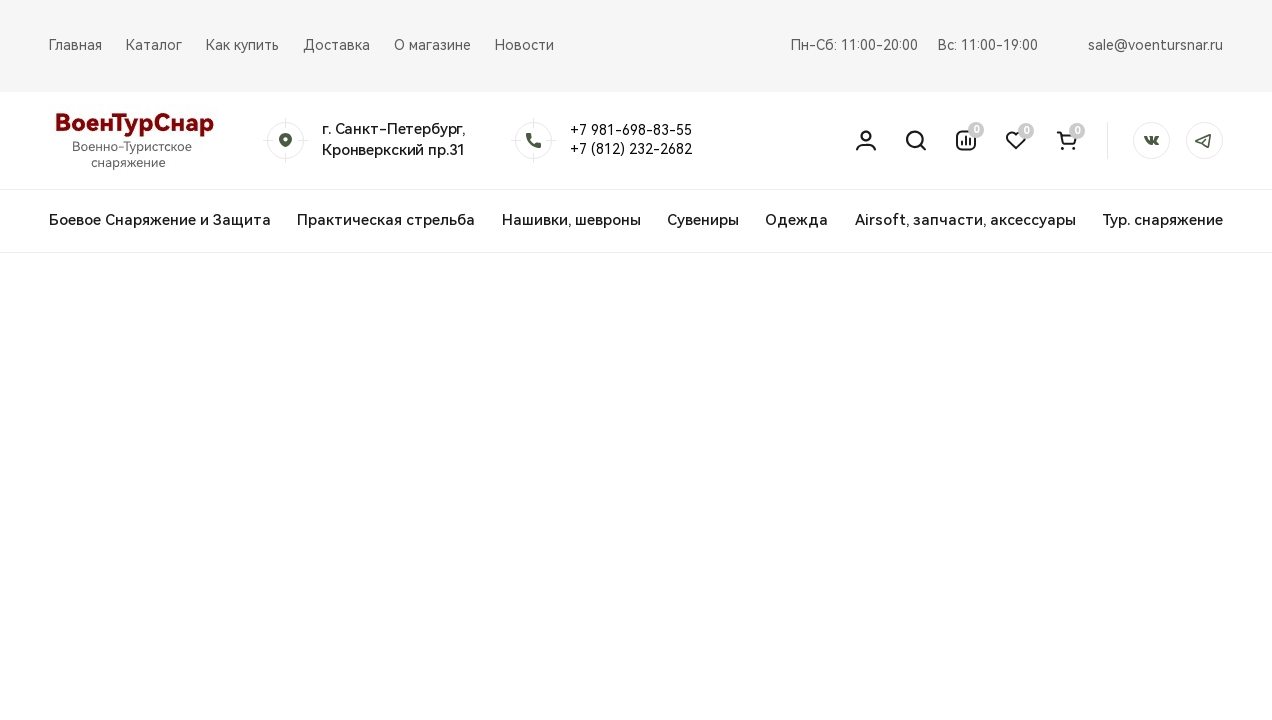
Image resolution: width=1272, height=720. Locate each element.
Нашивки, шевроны (571, 220)
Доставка (336, 45)
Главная (75, 45)
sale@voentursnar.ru (1155, 45)
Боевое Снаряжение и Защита (160, 220)
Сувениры (703, 220)
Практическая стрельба (386, 220)
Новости (524, 45)
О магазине (432, 45)
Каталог (154, 45)
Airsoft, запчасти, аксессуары (965, 220)
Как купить (242, 45)
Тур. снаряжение (1162, 220)
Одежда (796, 220)
